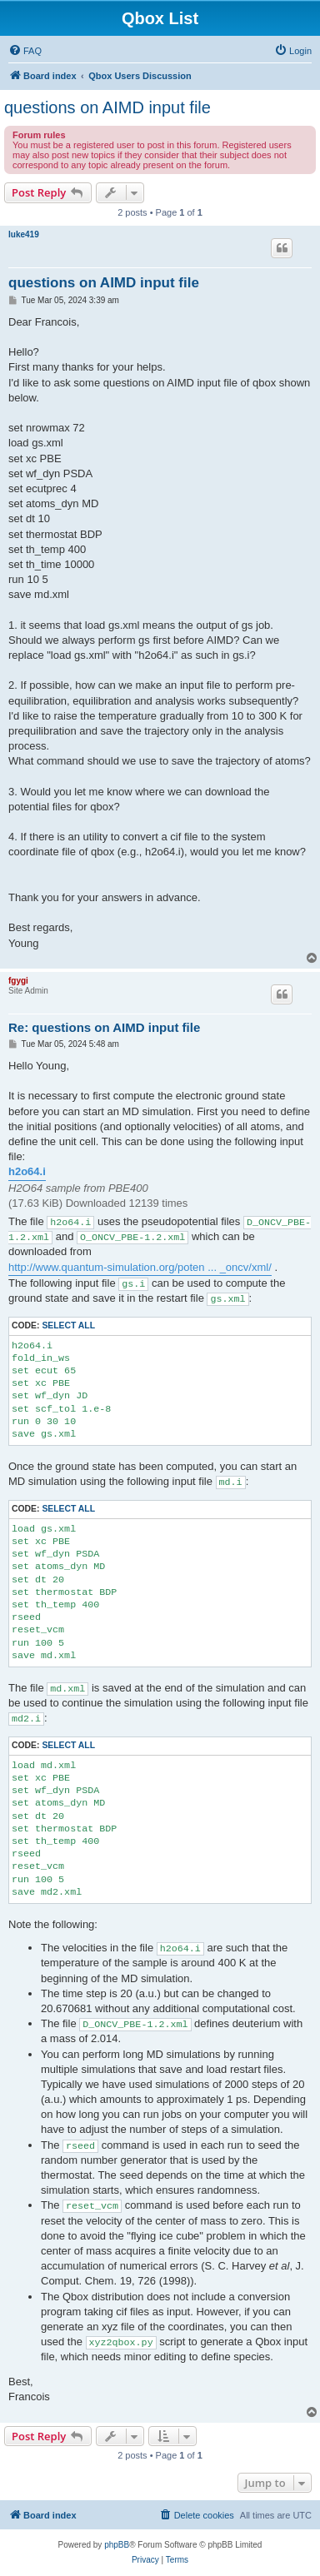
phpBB (116, 2544)
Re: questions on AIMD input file (104, 1027)
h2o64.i (27, 1171)
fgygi (18, 980)
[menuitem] (25, 51)
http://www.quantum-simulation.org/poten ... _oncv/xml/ (140, 1267)
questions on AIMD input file (107, 107)
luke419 (23, 234)
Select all (68, 1325)
